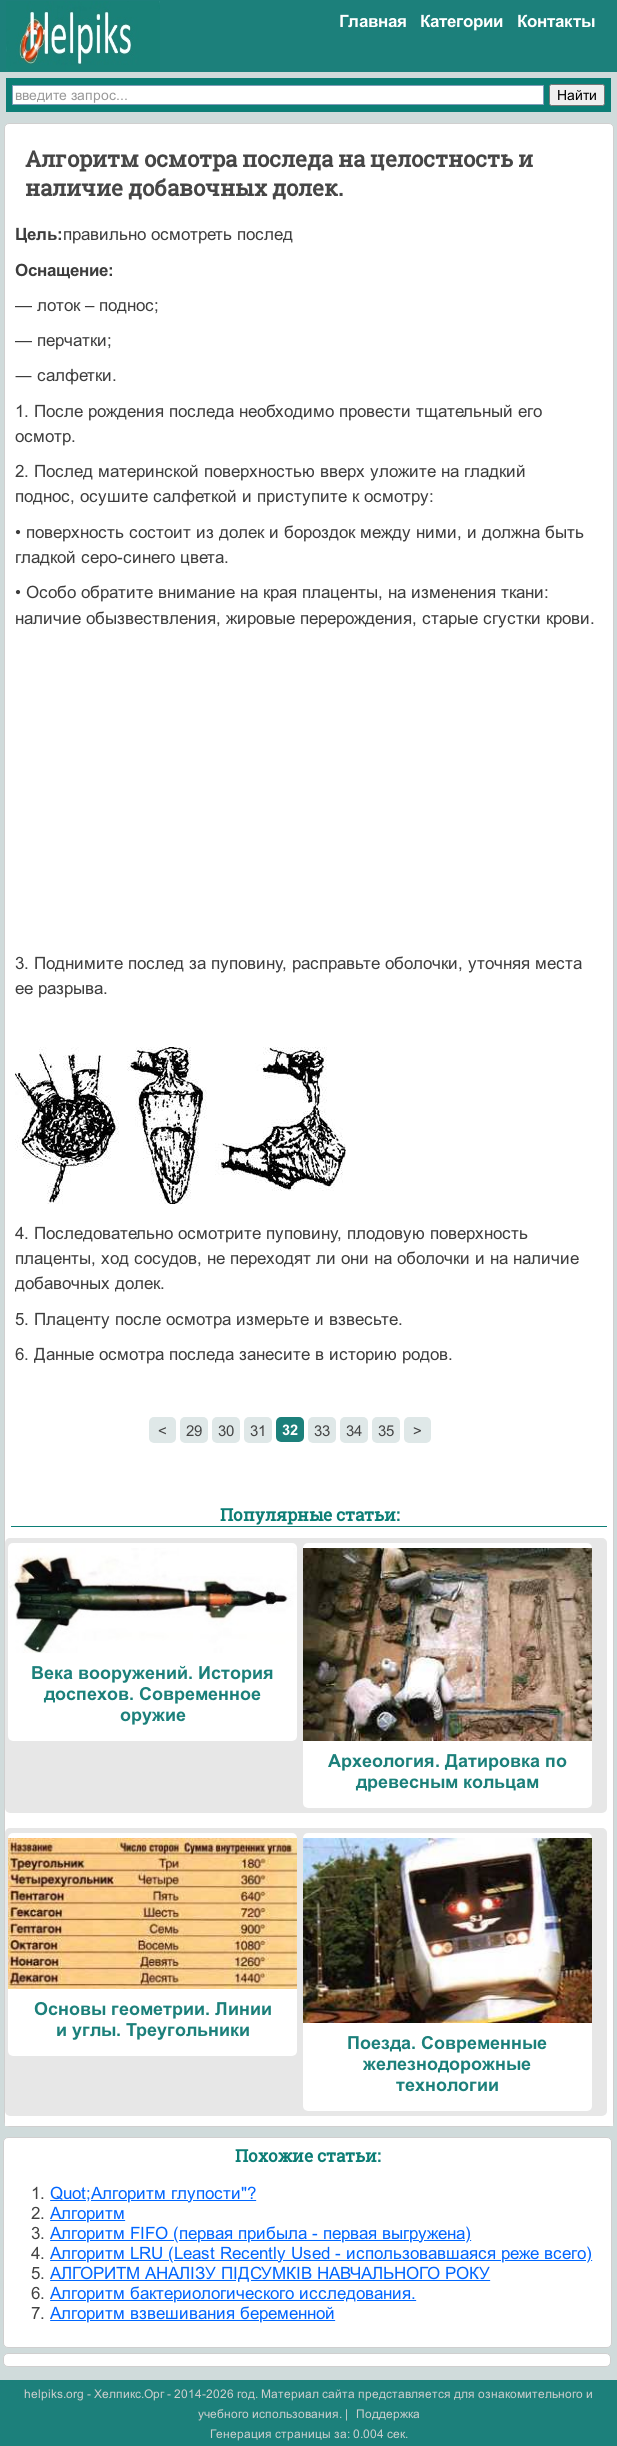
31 (258, 1430)
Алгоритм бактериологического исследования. (233, 2293)
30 (226, 1430)
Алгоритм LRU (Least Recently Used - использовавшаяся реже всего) (321, 2253)
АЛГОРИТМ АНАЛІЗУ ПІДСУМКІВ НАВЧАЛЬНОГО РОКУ (270, 2273)
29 (194, 1430)
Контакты (556, 21)
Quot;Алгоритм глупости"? (153, 2193)
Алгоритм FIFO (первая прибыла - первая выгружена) (260, 2233)
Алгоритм (87, 2213)
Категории (461, 21)
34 (354, 1430)
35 (386, 1430)
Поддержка (388, 2414)
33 (322, 1430)
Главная (373, 21)
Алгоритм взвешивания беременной (192, 2313)
